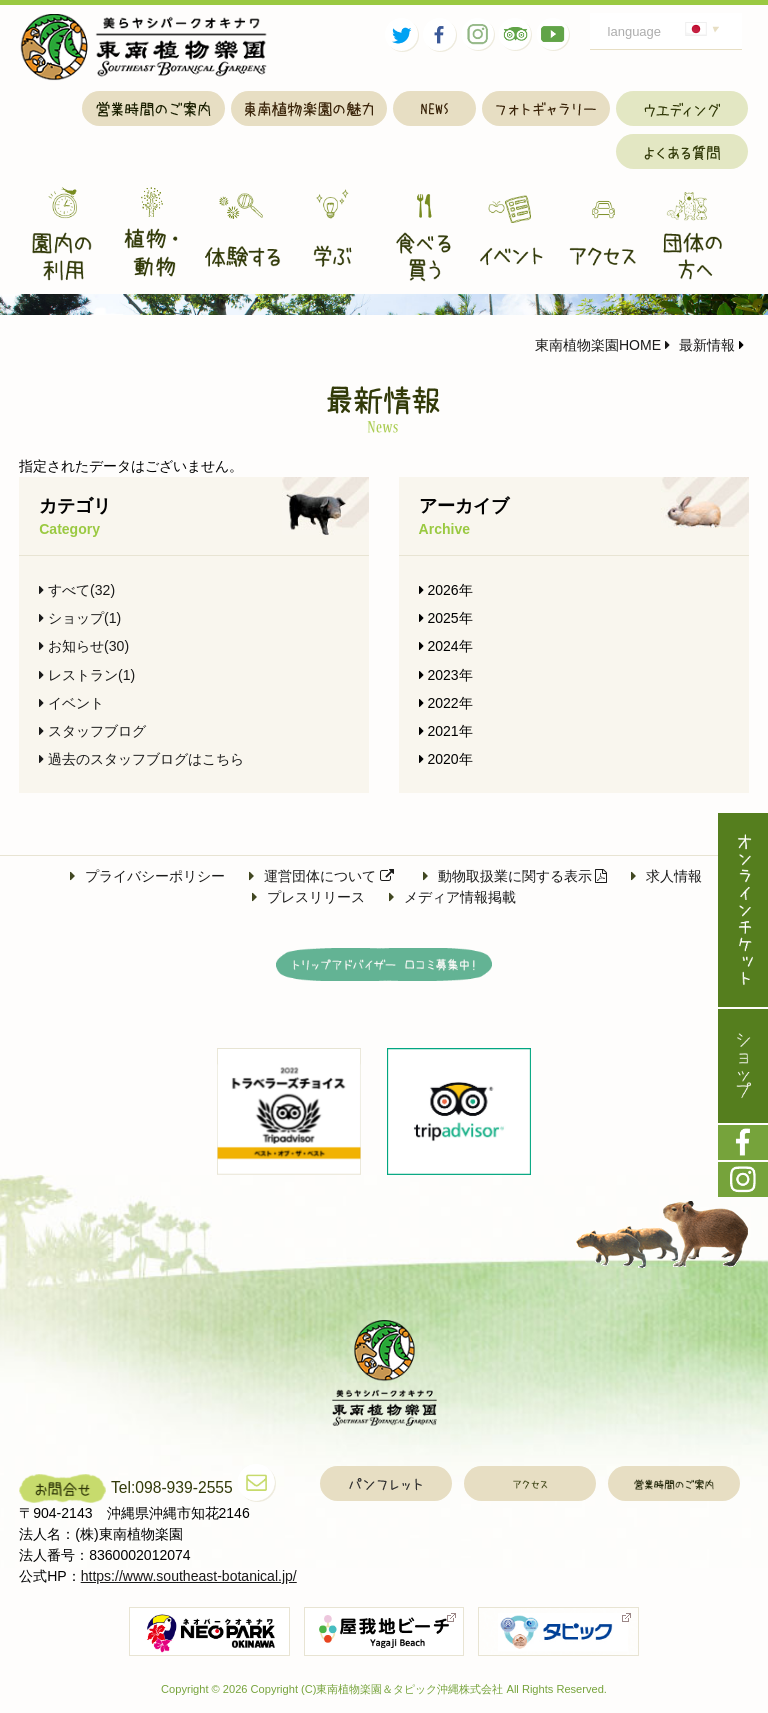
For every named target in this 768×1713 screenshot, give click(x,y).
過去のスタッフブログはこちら (141, 759)
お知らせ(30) (84, 646)
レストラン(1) (87, 675)
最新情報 (700, 345)
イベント (71, 703)
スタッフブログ (92, 731)
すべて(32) (77, 590)
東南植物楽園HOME (598, 345)
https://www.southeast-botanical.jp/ (189, 1576)
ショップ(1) (80, 618)
